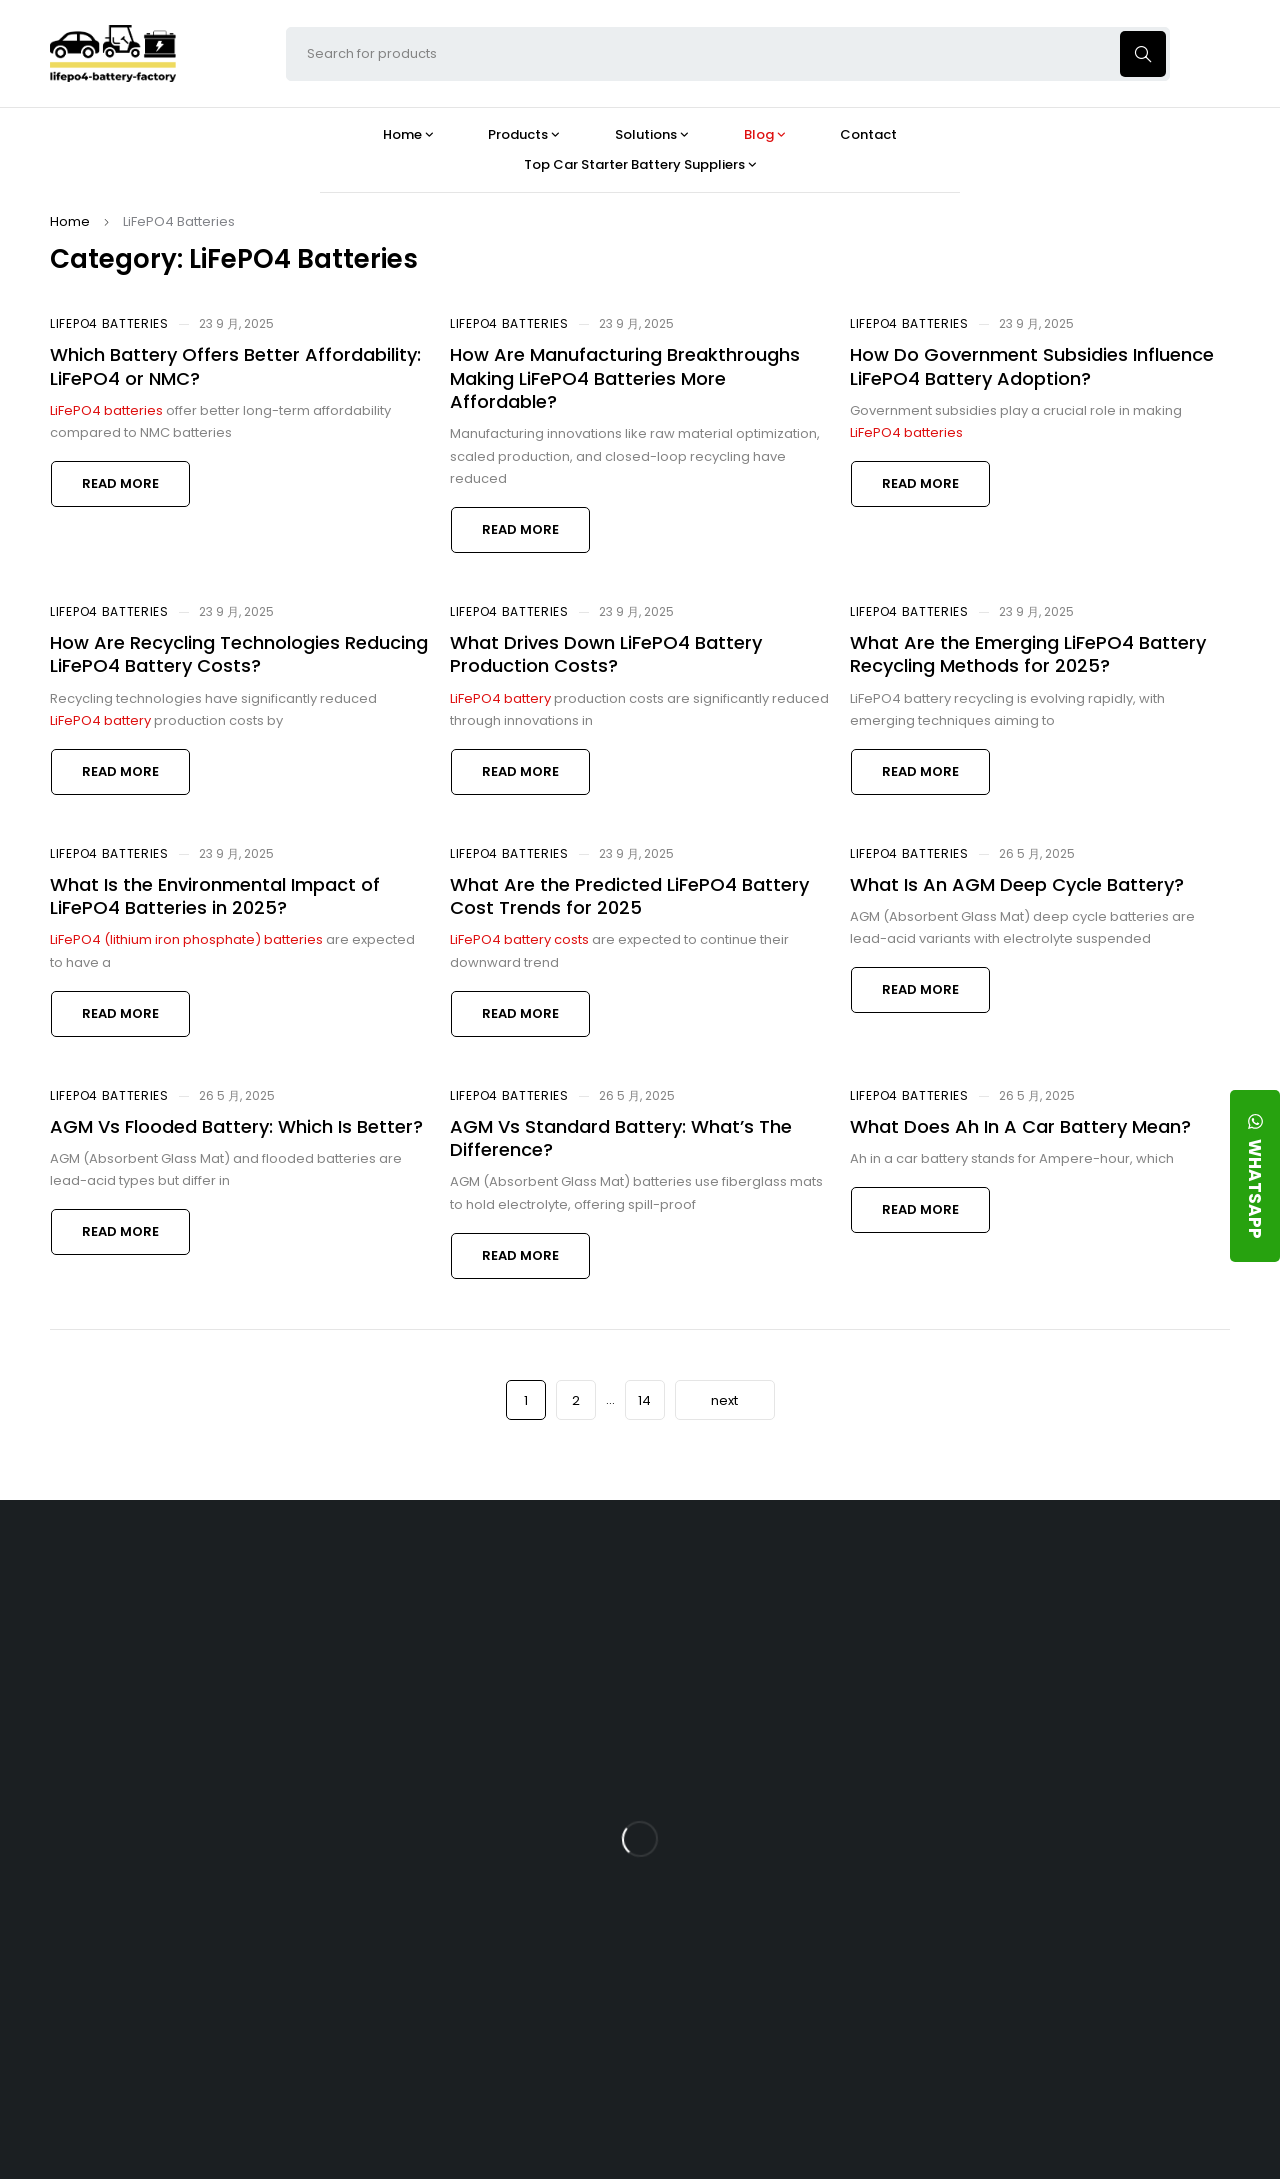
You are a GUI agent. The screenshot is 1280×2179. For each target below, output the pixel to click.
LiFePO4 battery (100, 720)
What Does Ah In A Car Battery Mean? (1020, 1126)
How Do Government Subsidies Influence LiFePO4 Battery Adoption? (1032, 366)
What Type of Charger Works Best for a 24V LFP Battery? (796, 1732)
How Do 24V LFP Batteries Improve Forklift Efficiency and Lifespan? (798, 1888)
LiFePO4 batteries (106, 410)
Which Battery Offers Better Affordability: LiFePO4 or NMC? (235, 366)
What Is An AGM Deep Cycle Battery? (1017, 884)
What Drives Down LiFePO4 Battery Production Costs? (606, 654)
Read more (120, 483)
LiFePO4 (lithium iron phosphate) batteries (186, 939)
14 (644, 1400)
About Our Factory (406, 1587)
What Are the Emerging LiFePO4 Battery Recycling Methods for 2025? (1028, 654)
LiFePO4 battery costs (519, 939)
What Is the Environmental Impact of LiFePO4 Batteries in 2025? (215, 896)
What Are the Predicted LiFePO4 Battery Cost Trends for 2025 (629, 896)
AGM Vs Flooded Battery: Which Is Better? (236, 1126)
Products (562, 1587)
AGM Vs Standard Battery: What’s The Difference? (621, 1138)
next (724, 1400)
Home (70, 221)
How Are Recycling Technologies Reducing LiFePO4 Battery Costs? (239, 654)
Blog (734, 1587)
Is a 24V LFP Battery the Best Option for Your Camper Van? (791, 2045)
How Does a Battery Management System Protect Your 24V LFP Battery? (788, 1811)
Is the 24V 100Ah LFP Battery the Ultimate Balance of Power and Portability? (790, 1655)
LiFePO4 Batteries (109, 323)
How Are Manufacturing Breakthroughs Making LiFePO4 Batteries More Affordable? (625, 378)
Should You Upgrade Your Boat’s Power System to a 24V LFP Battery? (785, 1967)
